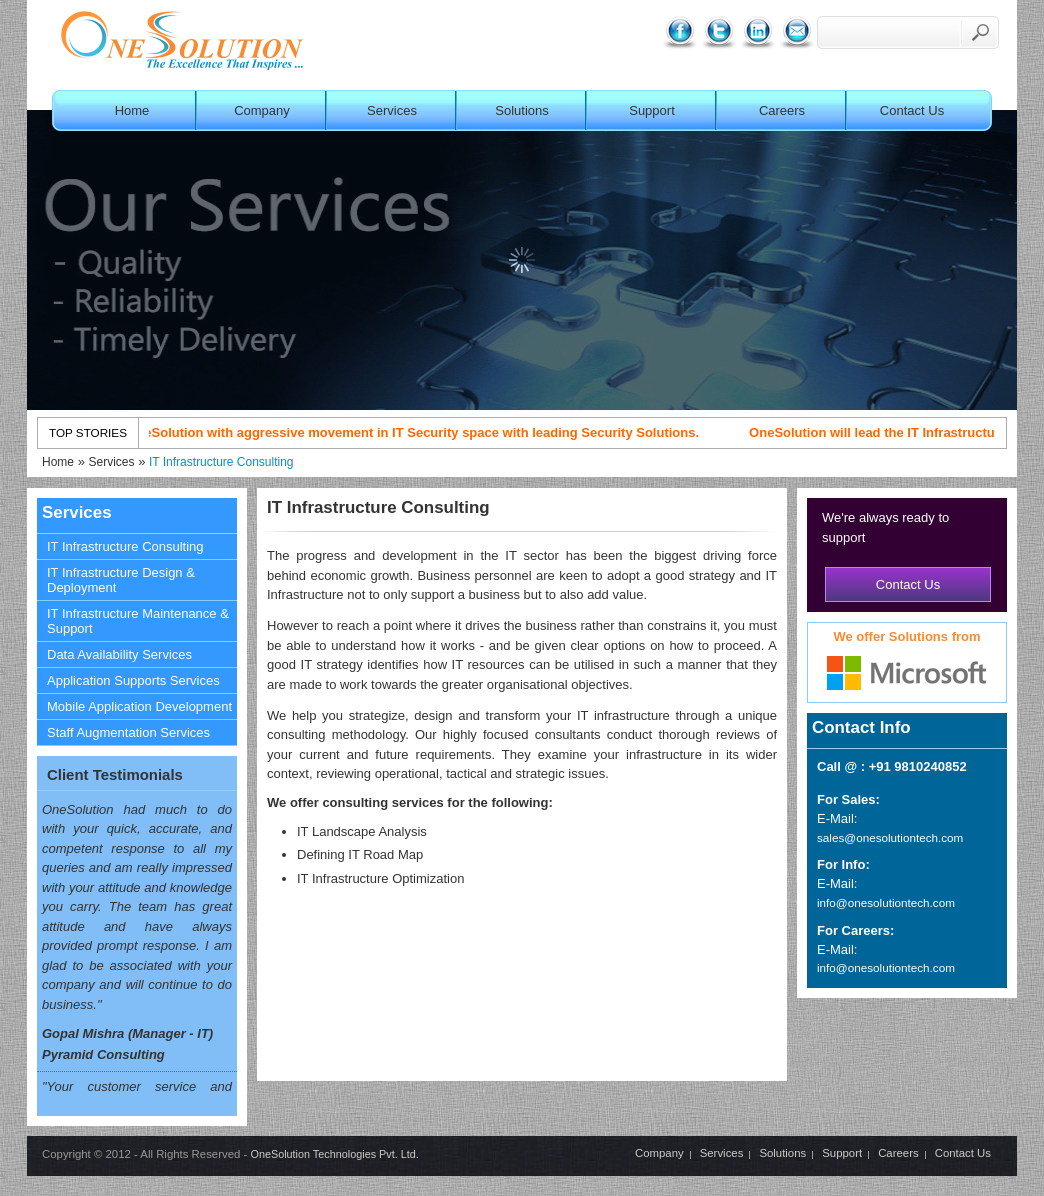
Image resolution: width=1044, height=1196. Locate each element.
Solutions (521, 110)
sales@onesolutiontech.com (890, 837)
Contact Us (912, 110)
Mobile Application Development (139, 706)
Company (262, 110)
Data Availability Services (119, 654)
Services (392, 110)
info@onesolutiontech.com (886, 902)
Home (132, 110)
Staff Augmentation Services (128, 732)
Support (652, 110)
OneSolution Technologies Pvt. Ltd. (334, 1154)
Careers (782, 110)
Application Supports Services (133, 680)
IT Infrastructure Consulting (221, 462)
